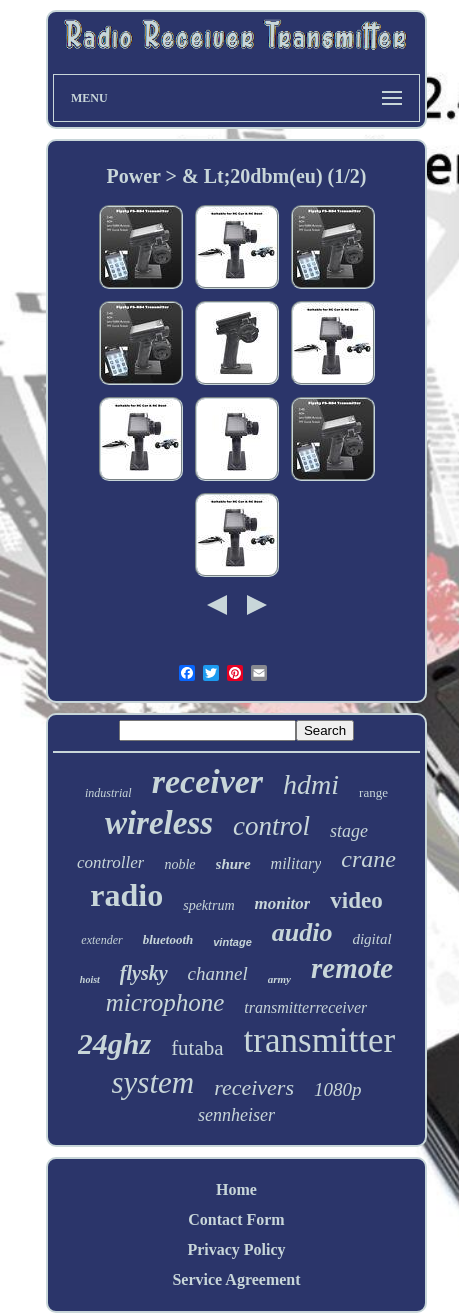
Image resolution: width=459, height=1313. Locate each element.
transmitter (320, 1040)
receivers (254, 1087)
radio (126, 895)
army (279, 979)
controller (110, 862)
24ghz (114, 1043)
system (153, 1082)
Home (236, 1189)
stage (349, 831)
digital (371, 939)
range (373, 792)
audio (302, 932)
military (296, 863)
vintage (232, 942)
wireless (159, 823)
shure (233, 864)
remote (352, 968)
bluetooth (168, 939)
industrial (108, 793)
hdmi (311, 784)
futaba (197, 1048)
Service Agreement (236, 1279)
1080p (338, 1089)
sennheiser (236, 1115)
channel (218, 973)
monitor (283, 903)
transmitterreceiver (305, 1007)
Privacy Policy (236, 1249)
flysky (144, 973)
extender (101, 940)
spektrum (208, 905)
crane (368, 859)
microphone (165, 1002)
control (271, 826)
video (356, 900)
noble (179, 864)
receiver (207, 781)
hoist (90, 979)
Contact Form (236, 1219)
